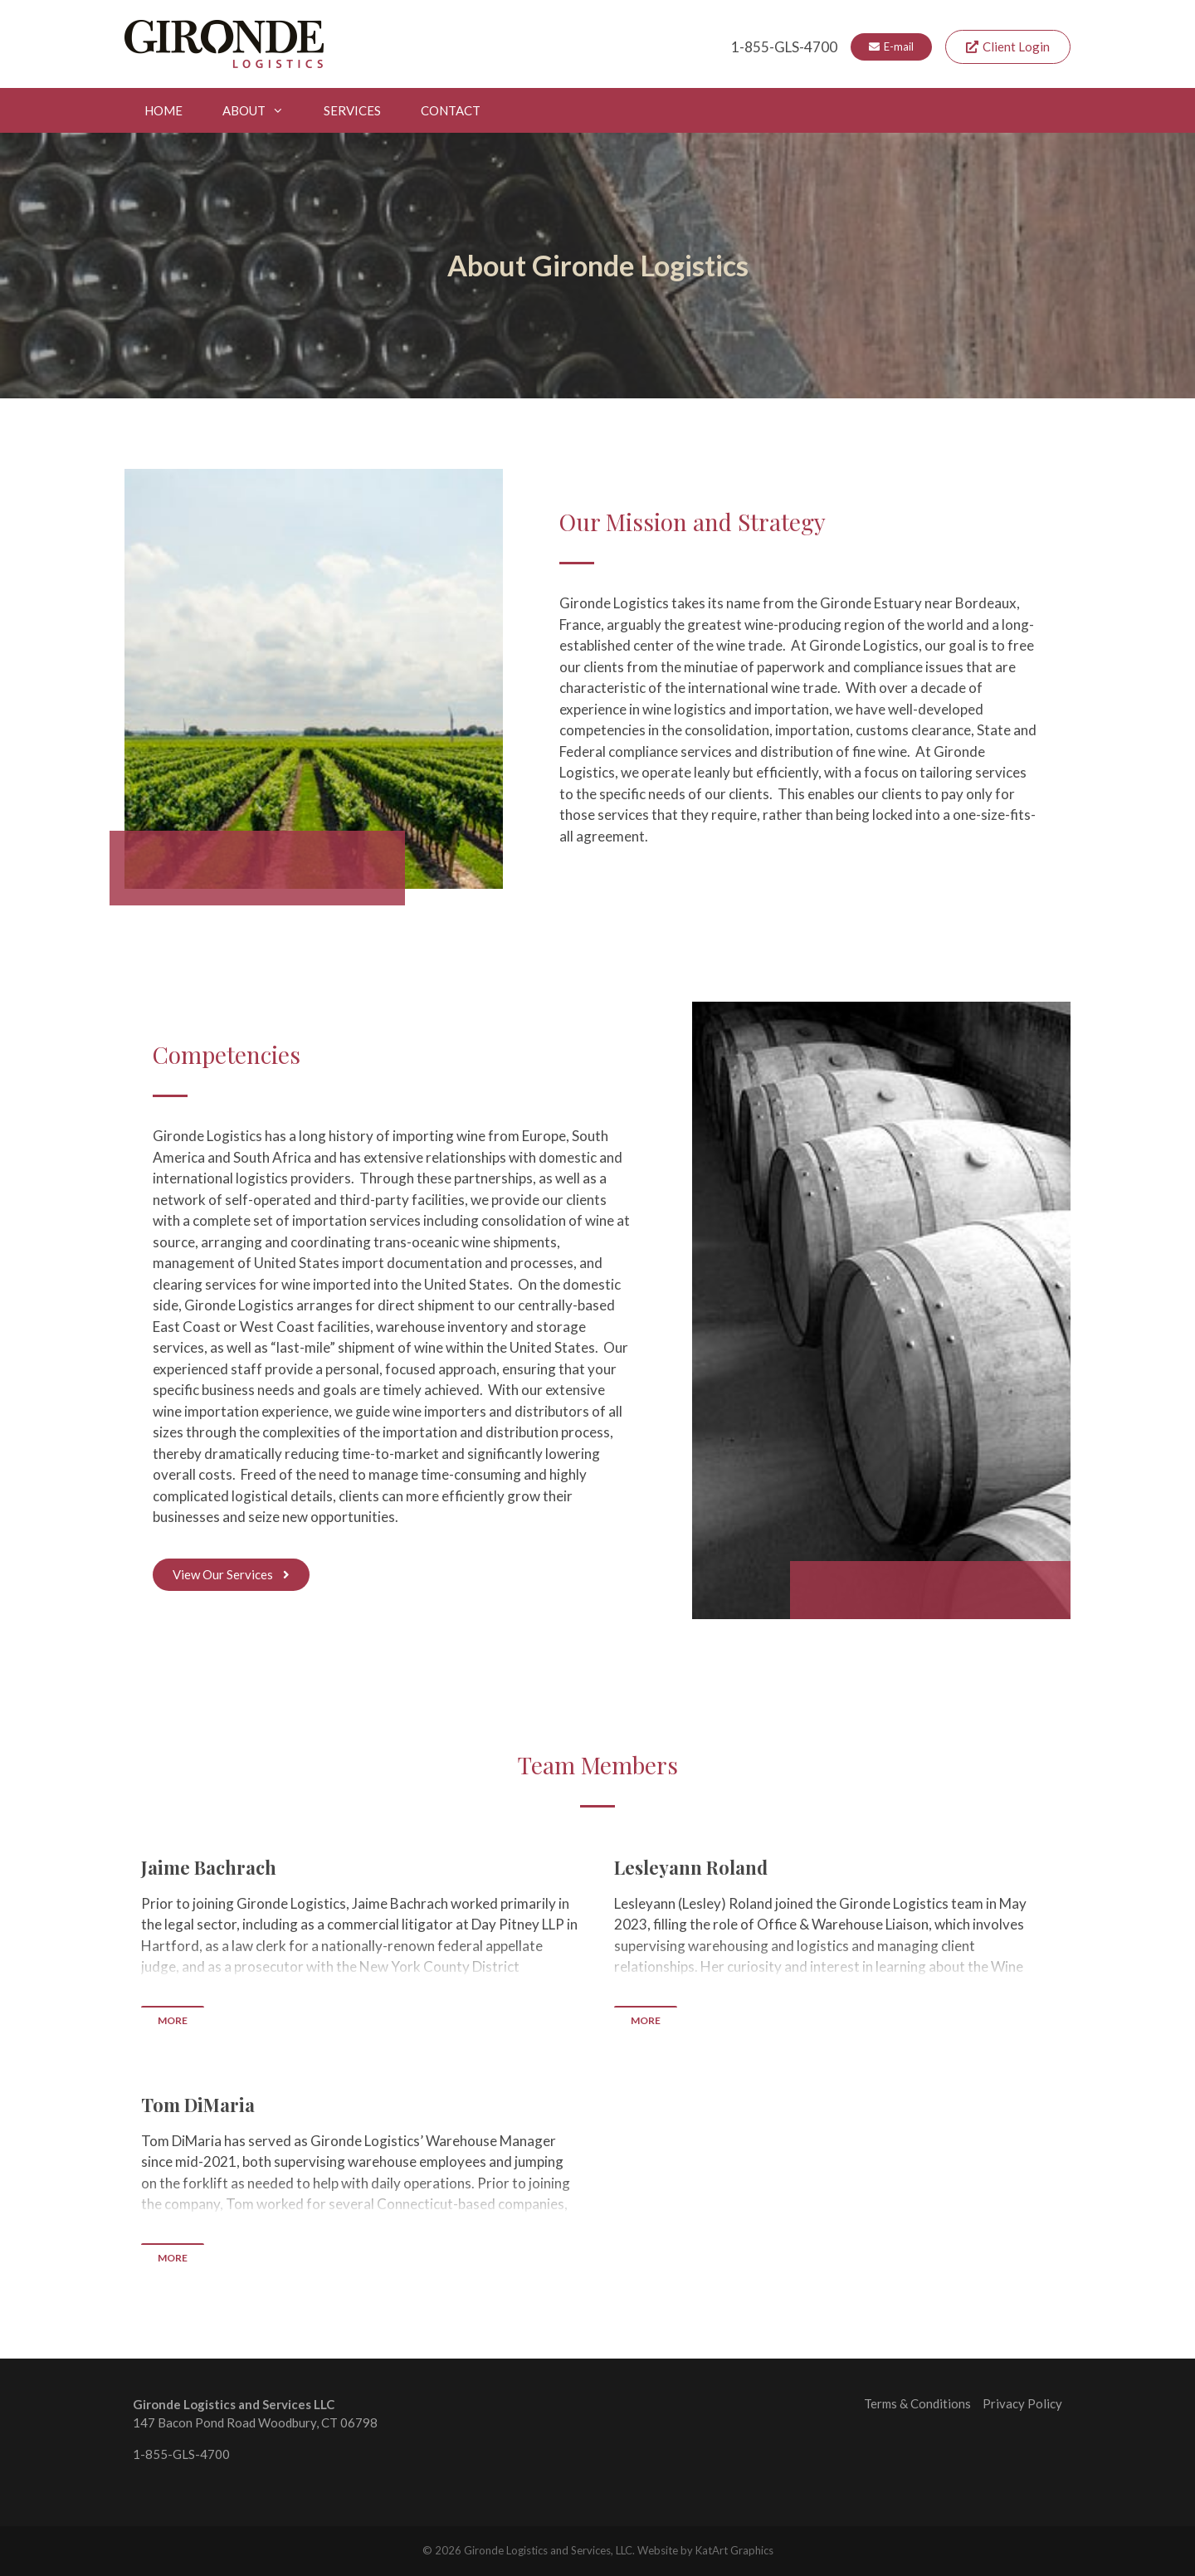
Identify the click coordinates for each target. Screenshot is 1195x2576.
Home (163, 110)
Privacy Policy (1022, 2403)
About (263, 110)
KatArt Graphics (734, 2550)
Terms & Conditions (917, 2403)
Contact (450, 110)
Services (352, 110)
